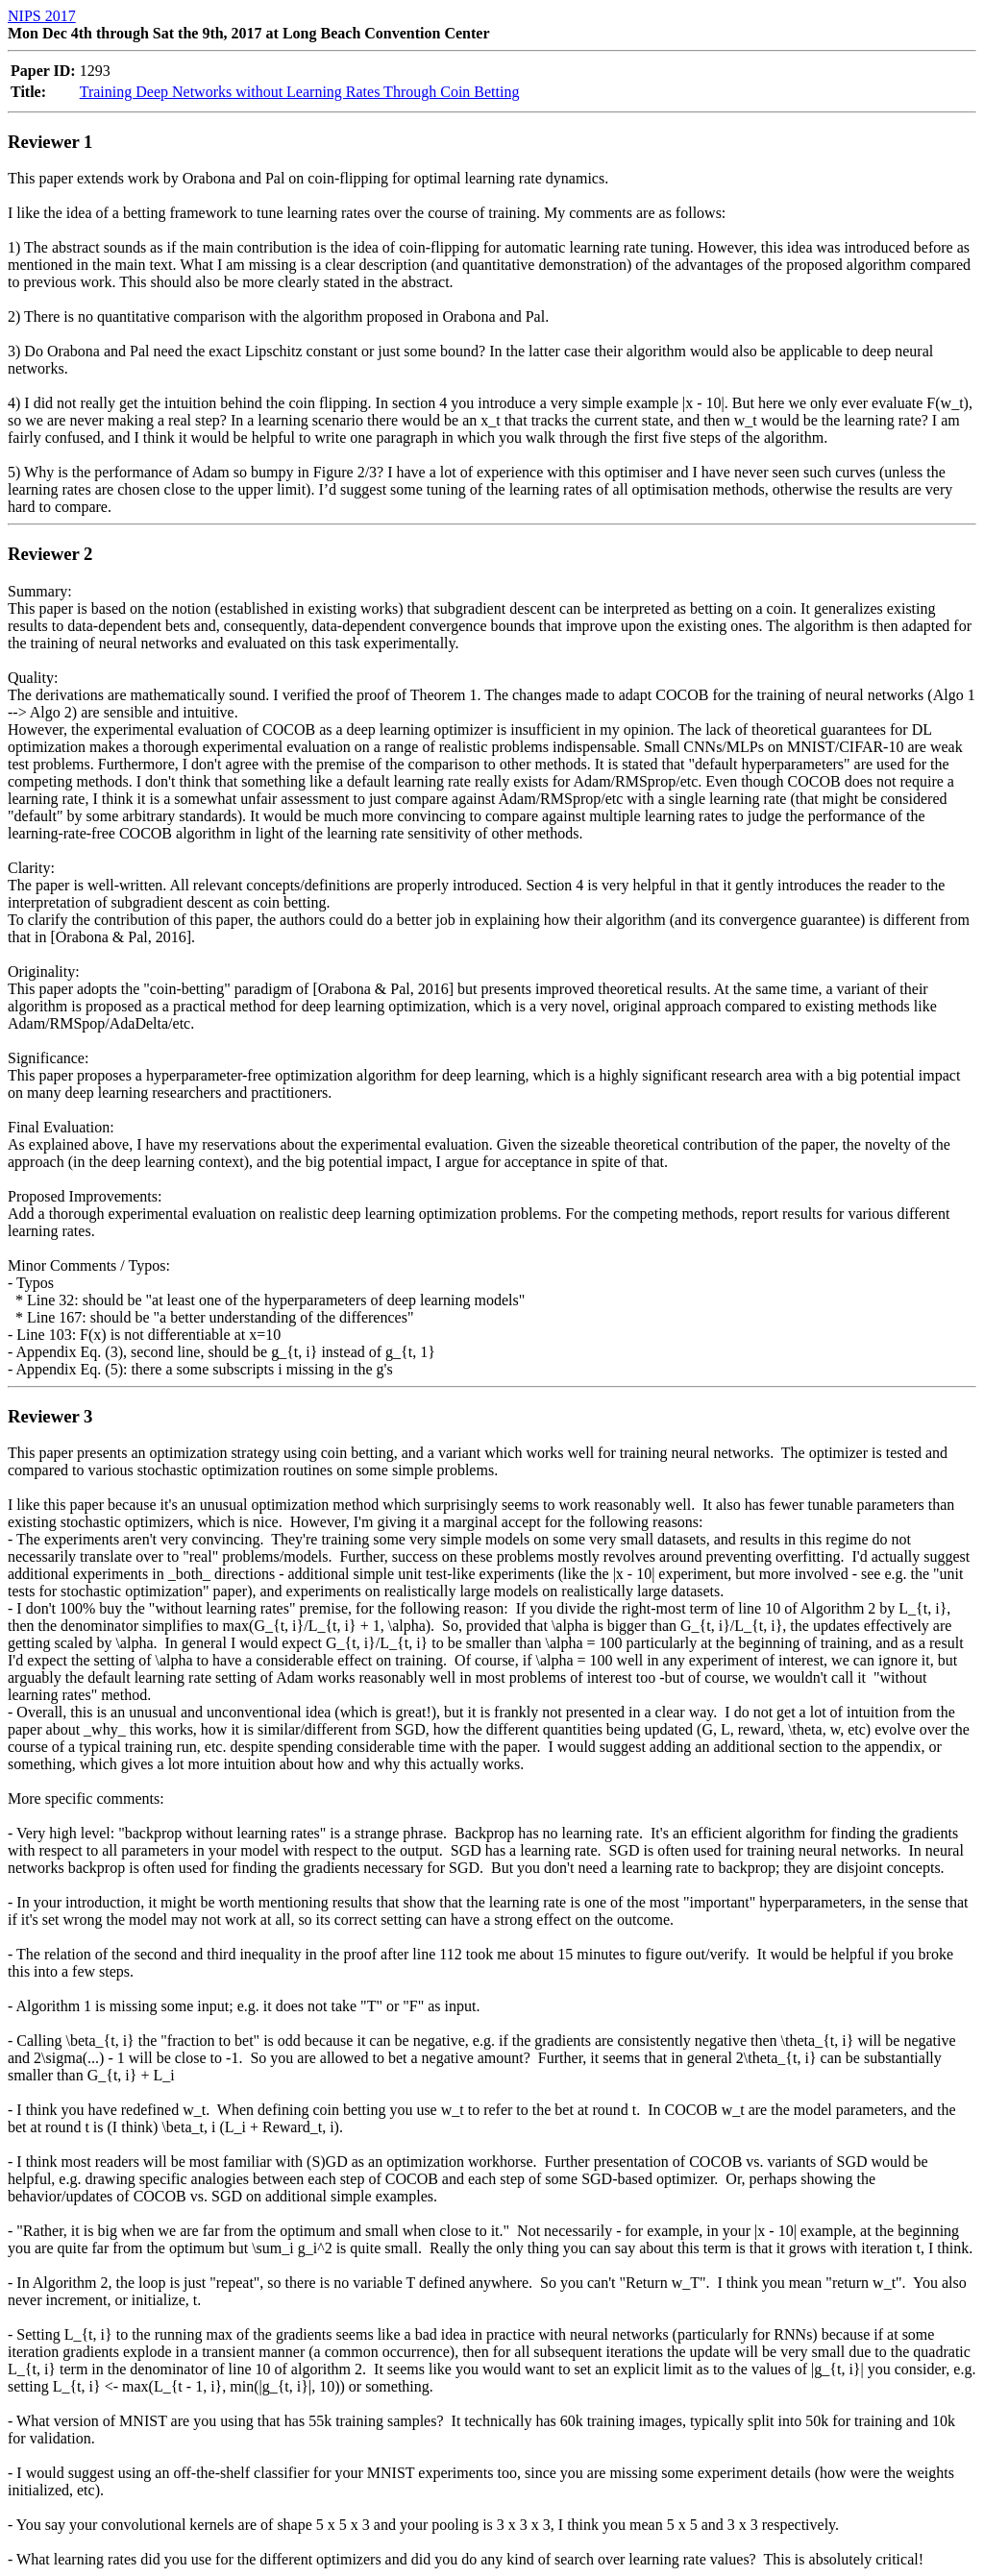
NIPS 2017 (42, 16)
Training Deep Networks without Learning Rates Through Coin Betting (300, 92)
